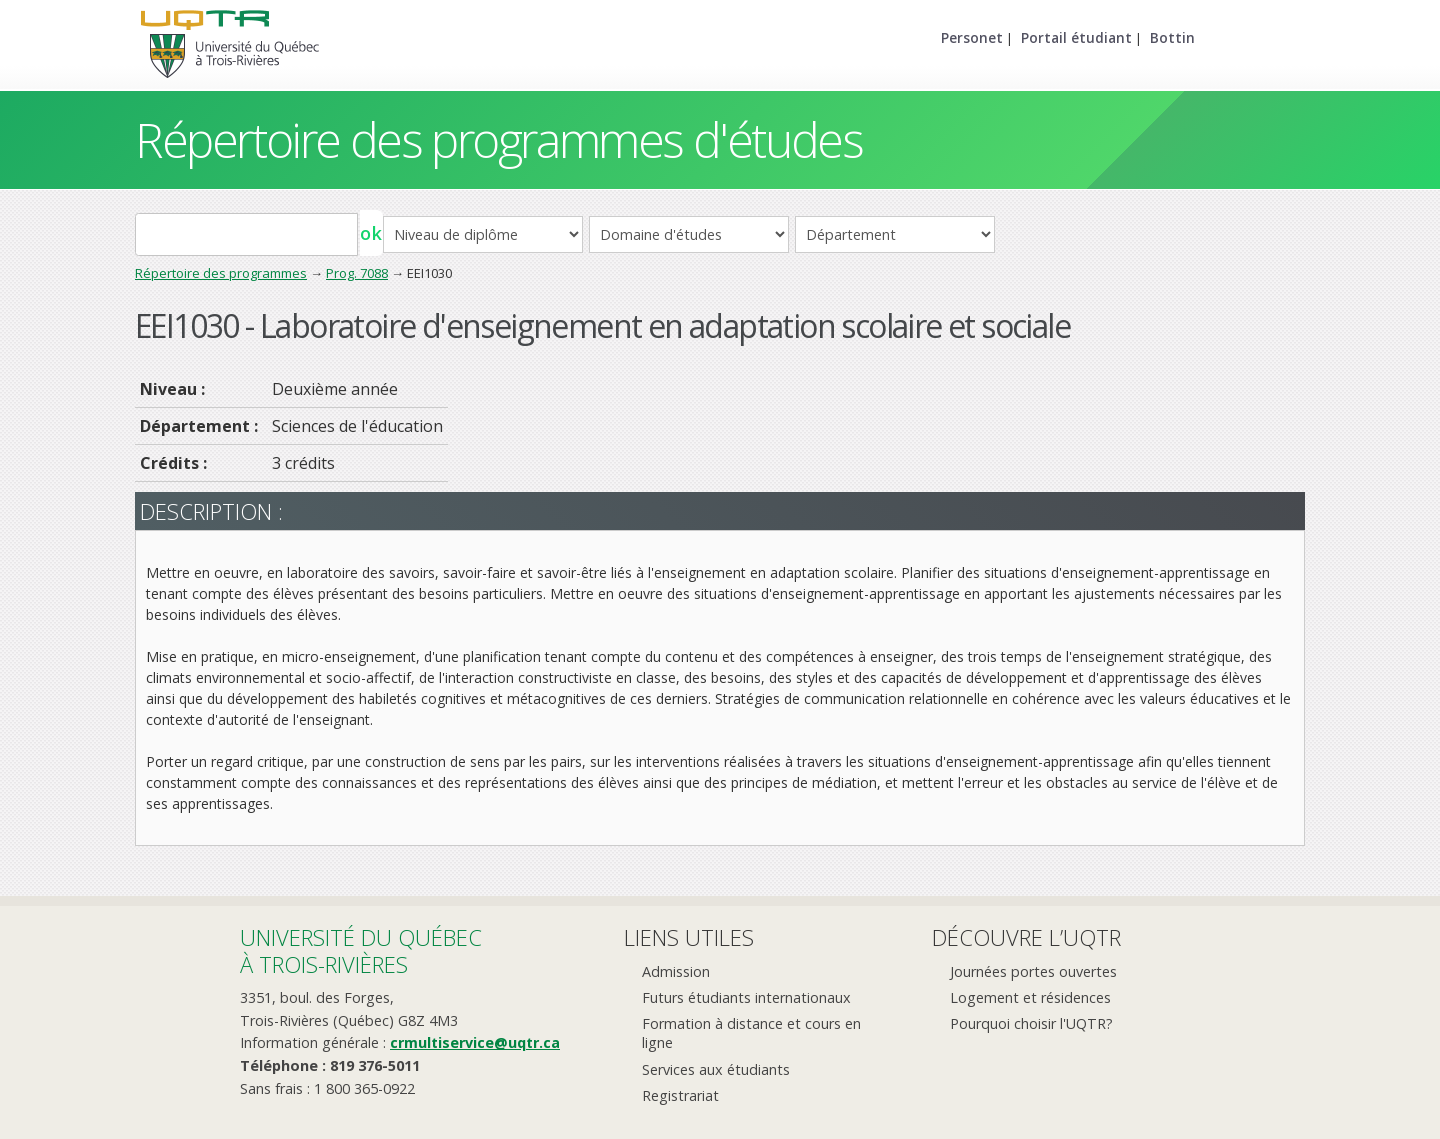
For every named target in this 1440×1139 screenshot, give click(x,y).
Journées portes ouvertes (1033, 971)
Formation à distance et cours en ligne (751, 1033)
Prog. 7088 (357, 273)
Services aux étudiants (716, 1069)
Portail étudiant (1076, 37)
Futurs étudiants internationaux (746, 997)
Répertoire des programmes (221, 273)
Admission (676, 971)
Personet (972, 37)
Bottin (1172, 37)
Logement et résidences (1030, 997)
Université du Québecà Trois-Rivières (361, 950)
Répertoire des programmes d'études (498, 139)
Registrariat (680, 1095)
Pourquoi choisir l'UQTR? (1031, 1023)
